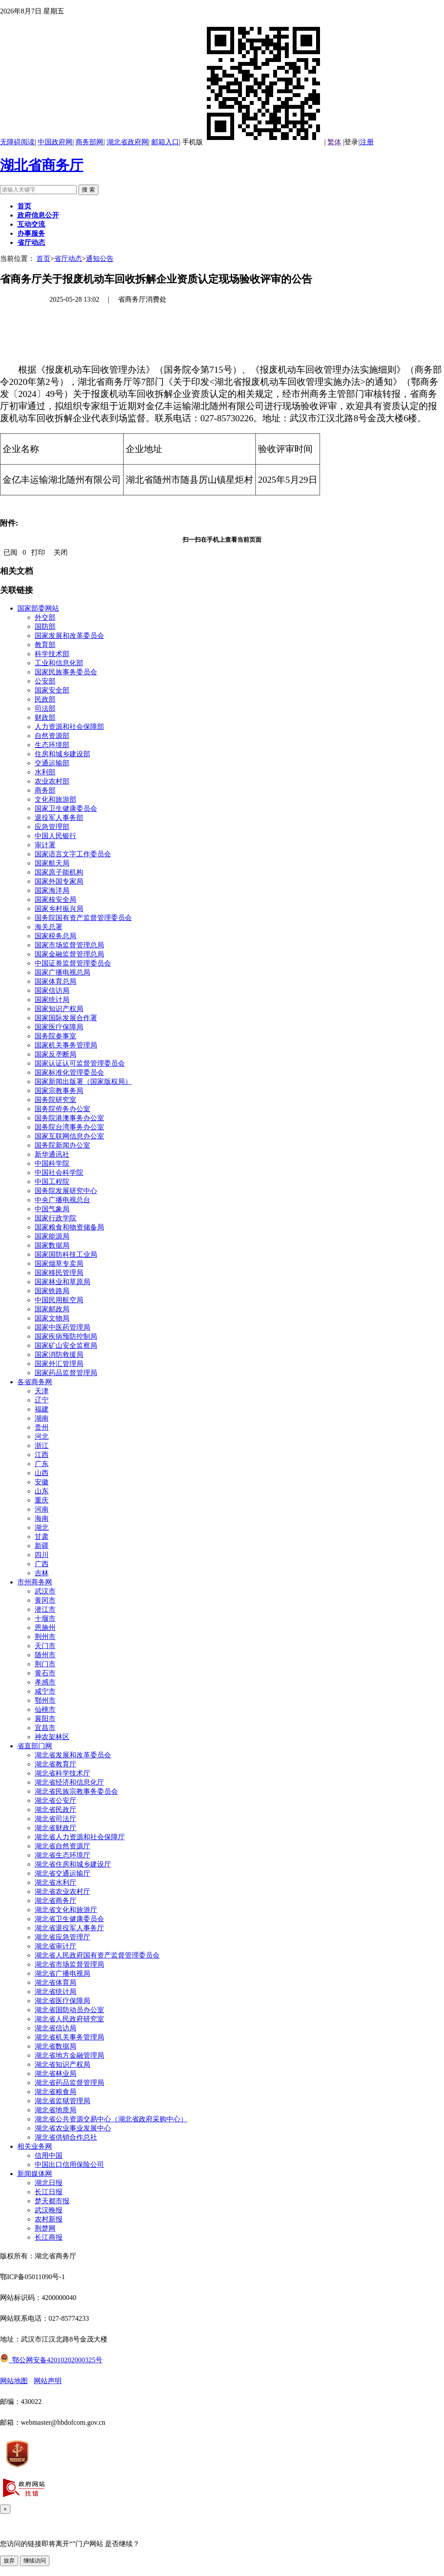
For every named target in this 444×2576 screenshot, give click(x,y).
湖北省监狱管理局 (62, 2100)
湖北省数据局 (55, 2046)
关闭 (60, 552)
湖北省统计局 (55, 1991)
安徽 (42, 1482)
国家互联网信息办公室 (69, 1136)
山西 (42, 1473)
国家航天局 (52, 863)
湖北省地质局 (55, 2110)
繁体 (334, 142)
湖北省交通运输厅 (62, 1873)
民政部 (45, 699)
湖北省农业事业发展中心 (73, 2128)
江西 (42, 1454)
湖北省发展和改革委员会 (73, 1755)
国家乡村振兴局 (59, 908)
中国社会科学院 (59, 1172)
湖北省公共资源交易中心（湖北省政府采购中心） (111, 2119)
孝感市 (45, 1682)
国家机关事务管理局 (66, 1045)
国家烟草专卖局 (59, 1263)
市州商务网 (34, 1582)
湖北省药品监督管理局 (69, 2082)
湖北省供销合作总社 (66, 2137)
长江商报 (48, 2237)
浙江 (42, 1445)
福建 (42, 1409)
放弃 (9, 2560)
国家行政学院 (55, 1218)
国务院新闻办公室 (62, 1145)
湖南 (42, 1418)
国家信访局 (52, 990)
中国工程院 (52, 1181)
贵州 (42, 1427)
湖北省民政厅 (55, 1809)
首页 (43, 258)
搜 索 (88, 189)
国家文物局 (52, 1318)
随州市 (45, 1655)
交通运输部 (52, 763)
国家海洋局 (52, 890)
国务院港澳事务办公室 (69, 1118)
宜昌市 (45, 1727)
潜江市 (45, 1609)
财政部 (45, 717)
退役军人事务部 (59, 817)
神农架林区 (52, 1736)
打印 (38, 552)
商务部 (45, 790)
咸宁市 (45, 1691)
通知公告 (100, 258)
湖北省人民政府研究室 (69, 2019)
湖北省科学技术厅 (62, 1773)
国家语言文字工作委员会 (73, 854)
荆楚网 (45, 2228)
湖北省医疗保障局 (62, 2000)
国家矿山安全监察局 (66, 1345)
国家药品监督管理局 (66, 1372)
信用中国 (48, 2155)
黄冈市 (45, 1600)
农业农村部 (52, 781)
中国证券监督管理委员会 (73, 963)
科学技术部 (52, 653)
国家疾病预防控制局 (66, 1336)
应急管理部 (52, 826)
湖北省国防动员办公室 (69, 2009)
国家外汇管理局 (59, 1363)
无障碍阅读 (17, 142)
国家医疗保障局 (59, 1027)
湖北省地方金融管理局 (69, 2055)
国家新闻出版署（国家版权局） (83, 1081)
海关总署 (48, 926)
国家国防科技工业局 (66, 1254)
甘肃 (42, 1536)
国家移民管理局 (59, 1272)
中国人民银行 (55, 835)
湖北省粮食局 (55, 2091)
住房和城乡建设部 (62, 754)
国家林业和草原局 (62, 1281)
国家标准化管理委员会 (69, 1072)
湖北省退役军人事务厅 (69, 1928)
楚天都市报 (52, 2201)
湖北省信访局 (55, 2028)
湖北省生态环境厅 (62, 1855)
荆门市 (45, 1664)
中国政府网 (55, 142)
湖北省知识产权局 (62, 2064)
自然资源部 (52, 735)
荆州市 (45, 1636)
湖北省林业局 (55, 2073)
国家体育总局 (55, 981)
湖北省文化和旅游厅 (66, 1909)
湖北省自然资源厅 (62, 1846)
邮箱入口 (165, 142)
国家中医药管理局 (62, 1327)
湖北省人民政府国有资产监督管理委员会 (97, 1955)
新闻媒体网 (34, 2173)
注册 (367, 142)
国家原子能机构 (59, 872)
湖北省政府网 (127, 142)
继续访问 (34, 2560)
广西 (42, 1564)
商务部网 (89, 142)
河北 (42, 1436)
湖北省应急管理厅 (62, 1937)
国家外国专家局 (59, 881)
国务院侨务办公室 (62, 1108)
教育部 (45, 644)
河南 (42, 1509)
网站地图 (14, 2380)
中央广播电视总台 (62, 1199)
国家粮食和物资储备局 (69, 1227)
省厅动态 (68, 258)
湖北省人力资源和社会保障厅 (80, 1837)
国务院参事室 (55, 1036)
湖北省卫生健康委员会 (69, 1918)
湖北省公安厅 (55, 1800)
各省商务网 (34, 1382)
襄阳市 (45, 1718)
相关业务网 (34, 2146)
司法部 (45, 708)
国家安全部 (52, 690)
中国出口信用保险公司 (69, 2164)
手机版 (253, 142)
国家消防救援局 (59, 1354)
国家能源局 (52, 1236)
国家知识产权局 (59, 1008)
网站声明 (48, 2380)
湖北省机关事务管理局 (69, 2037)
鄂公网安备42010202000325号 (51, 2360)
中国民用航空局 (59, 1300)
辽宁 (42, 1400)
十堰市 (45, 1618)
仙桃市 (45, 1709)
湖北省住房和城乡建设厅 (73, 1864)
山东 (42, 1491)
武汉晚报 (48, 2210)
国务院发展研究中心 (66, 1190)
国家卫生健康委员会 (66, 808)
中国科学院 (52, 1163)
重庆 (42, 1500)
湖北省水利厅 (55, 1882)
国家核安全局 (55, 899)
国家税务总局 (55, 936)
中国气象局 (52, 1209)
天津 (42, 1391)
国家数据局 (52, 1245)
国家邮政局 (52, 1309)
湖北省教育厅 (55, 1764)
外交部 (45, 617)
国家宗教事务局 (59, 1090)
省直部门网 (34, 1746)
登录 (351, 142)
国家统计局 (52, 999)
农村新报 (48, 2219)
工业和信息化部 (59, 663)
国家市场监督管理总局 (69, 945)
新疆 (42, 1545)
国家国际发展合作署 (66, 1017)
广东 (42, 1463)
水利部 (45, 772)
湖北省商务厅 (41, 165)
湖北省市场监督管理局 (69, 1964)
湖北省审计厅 (55, 1946)
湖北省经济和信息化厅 (69, 1782)
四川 (42, 1554)
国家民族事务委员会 (66, 672)
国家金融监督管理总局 (69, 954)
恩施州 (45, 1627)
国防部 (45, 626)
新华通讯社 (52, 1154)
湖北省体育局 (55, 1982)
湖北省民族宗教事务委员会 (76, 1791)
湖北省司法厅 (55, 1818)
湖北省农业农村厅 (62, 1891)
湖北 (42, 1527)
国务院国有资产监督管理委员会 (83, 917)
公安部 (45, 681)
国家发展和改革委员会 (69, 635)
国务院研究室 (55, 1099)
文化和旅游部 (55, 799)
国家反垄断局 (55, 1054)
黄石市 (45, 1673)
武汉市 (45, 1591)
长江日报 (48, 2191)
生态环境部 (52, 744)
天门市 (45, 1645)
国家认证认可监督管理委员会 (80, 1063)
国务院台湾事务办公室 (69, 1127)
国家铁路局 (52, 1291)
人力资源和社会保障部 (69, 726)
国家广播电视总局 (62, 972)
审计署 (45, 845)
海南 (42, 1518)
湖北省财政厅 (55, 1827)
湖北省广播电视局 (62, 1973)
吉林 (42, 1573)
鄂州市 (45, 1700)
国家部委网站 (38, 608)
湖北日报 (48, 2182)
